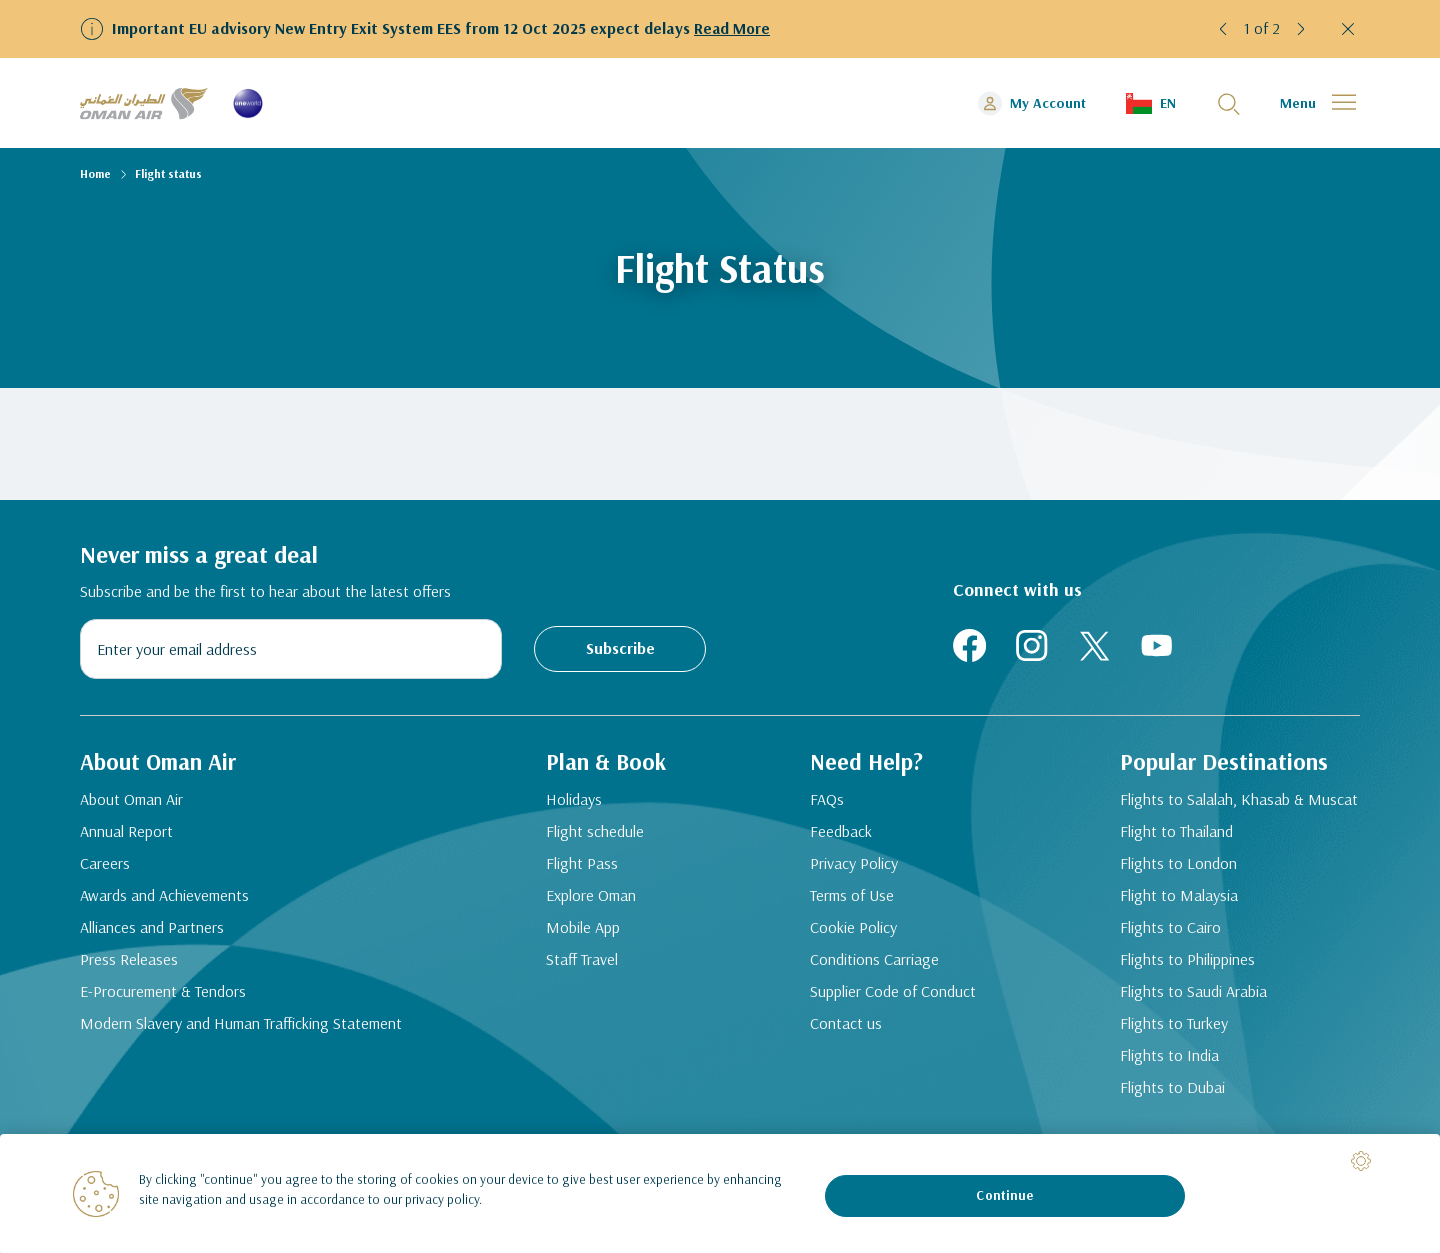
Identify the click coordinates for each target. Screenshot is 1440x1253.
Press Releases (129, 963)
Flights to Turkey (1177, 1051)
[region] (720, 1193)
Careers (105, 867)
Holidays (573, 832)
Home (95, 173)
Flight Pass (581, 896)
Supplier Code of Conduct (866, 1007)
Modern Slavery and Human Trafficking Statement (204, 1039)
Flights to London (1181, 891)
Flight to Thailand (1179, 859)
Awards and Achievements (164, 899)
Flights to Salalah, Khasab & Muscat (1215, 815)
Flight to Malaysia (1182, 923)
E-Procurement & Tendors (163, 995)
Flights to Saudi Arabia (1196, 1019)
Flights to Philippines (1190, 987)
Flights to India (1172, 1083)
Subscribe (620, 648)
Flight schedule (594, 864)
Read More (732, 28)
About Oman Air (131, 803)
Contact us (849, 1051)
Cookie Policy (856, 931)
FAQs (830, 803)
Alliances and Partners (152, 931)
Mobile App (582, 960)
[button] (1224, 29)
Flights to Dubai (1175, 1115)
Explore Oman (590, 928)
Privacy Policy (857, 867)
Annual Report (126, 835)
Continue (1004, 1195)
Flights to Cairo (1173, 955)
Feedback (844, 835)
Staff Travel (581, 992)
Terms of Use (855, 899)
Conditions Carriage (877, 963)
